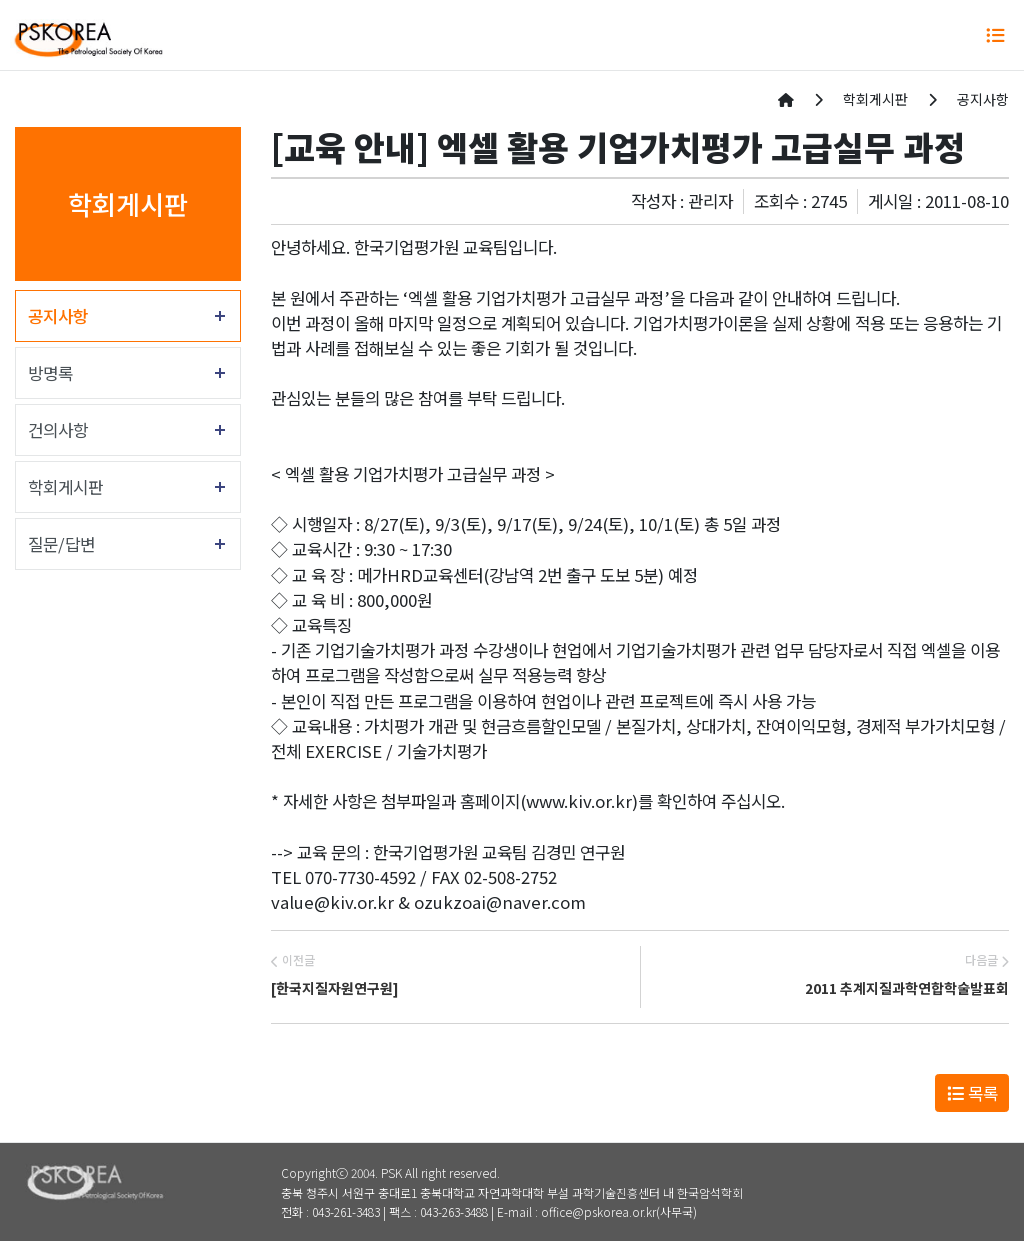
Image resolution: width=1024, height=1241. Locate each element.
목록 (972, 1093)
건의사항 (58, 430)
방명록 (50, 373)
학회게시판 (65, 487)
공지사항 (58, 316)
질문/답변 (61, 544)
